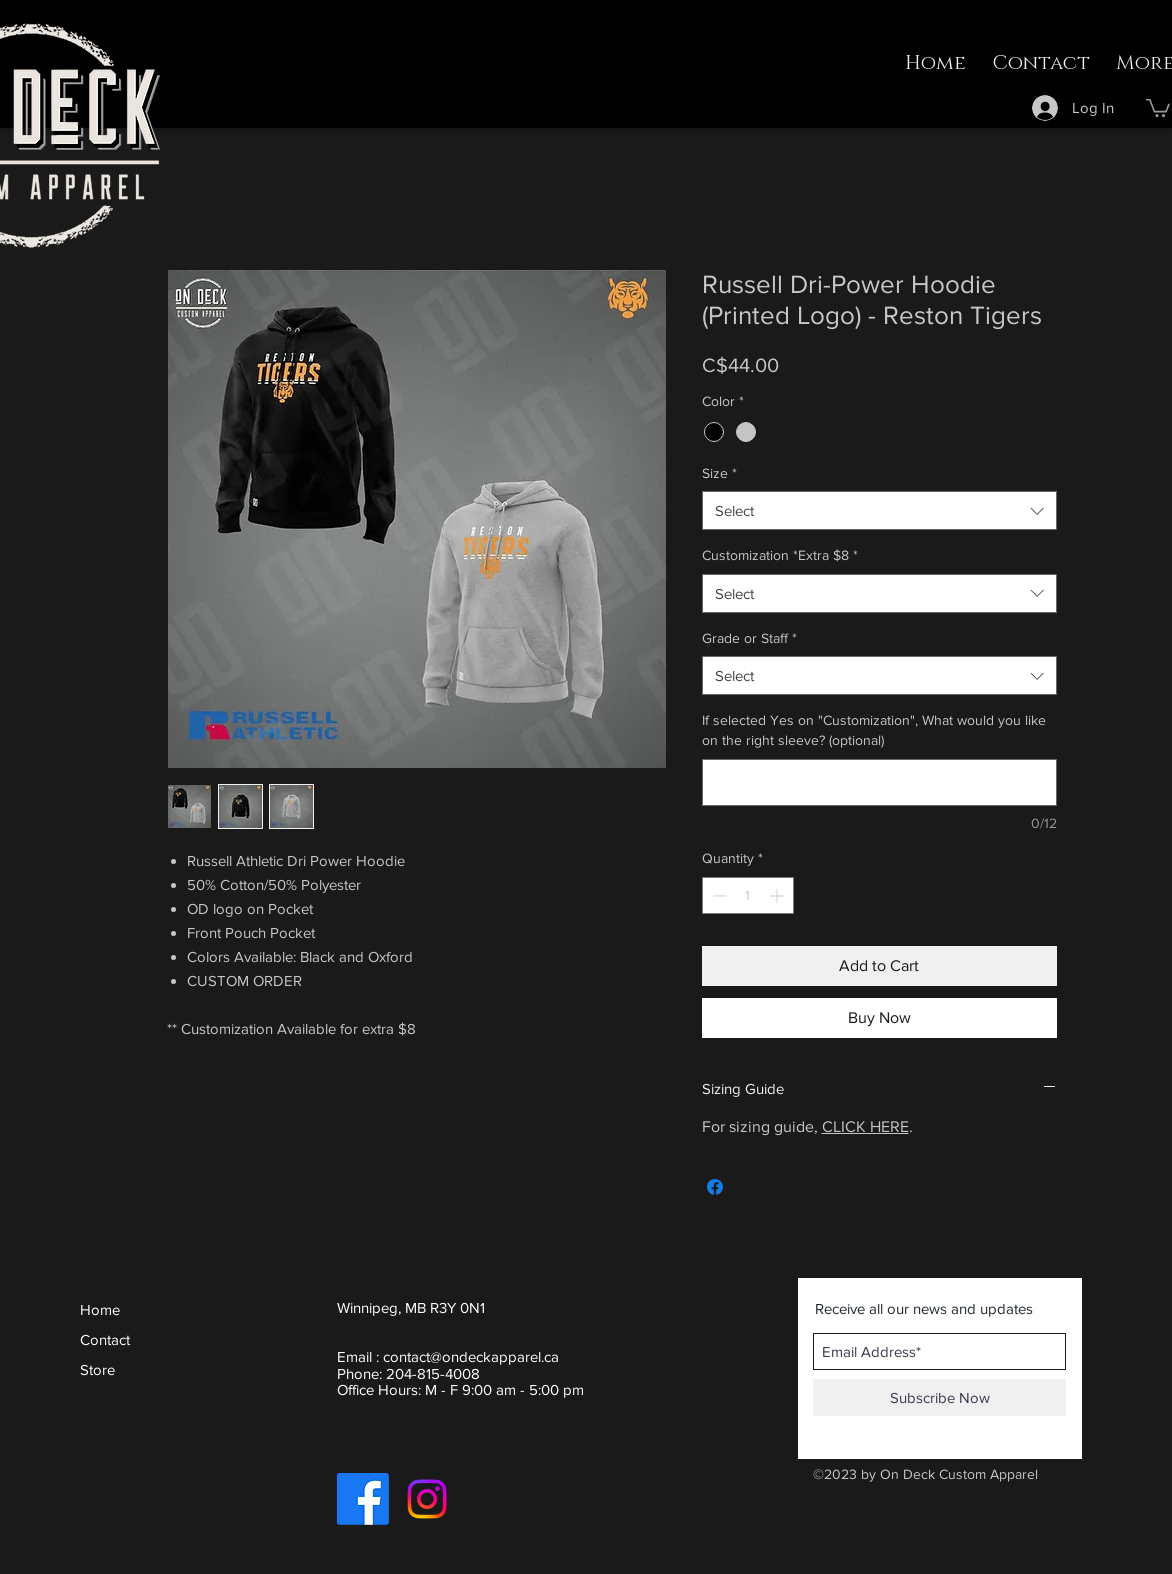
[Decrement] (717, 895)
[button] (1158, 107)
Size (719, 473)
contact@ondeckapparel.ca (471, 1356)
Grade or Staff (749, 638)
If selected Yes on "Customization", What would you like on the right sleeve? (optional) (874, 730)
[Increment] (778, 895)
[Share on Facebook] (715, 1187)
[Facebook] (363, 1499)
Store (97, 1369)
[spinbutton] (748, 895)
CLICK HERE (865, 1126)
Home (100, 1309)
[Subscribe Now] (939, 1397)
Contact (105, 1339)
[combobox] (879, 510)
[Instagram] (427, 1499)
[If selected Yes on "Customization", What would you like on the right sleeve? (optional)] (879, 782)
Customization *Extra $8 (780, 555)
